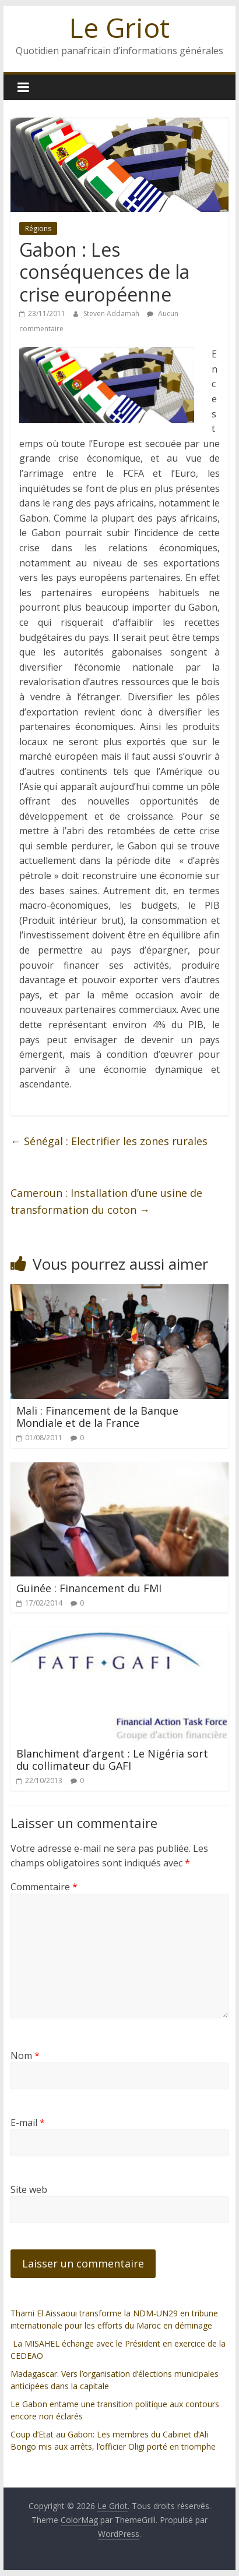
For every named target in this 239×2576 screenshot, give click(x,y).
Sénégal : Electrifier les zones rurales (109, 1141)
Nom (25, 2055)
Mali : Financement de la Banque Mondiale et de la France (97, 1417)
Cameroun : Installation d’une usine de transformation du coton (106, 1201)
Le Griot (119, 27)
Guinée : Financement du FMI (88, 1588)
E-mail (27, 2122)
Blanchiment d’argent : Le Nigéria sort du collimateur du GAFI (112, 1759)
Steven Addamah (112, 313)
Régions (38, 228)
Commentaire (44, 1886)
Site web (28, 2189)
